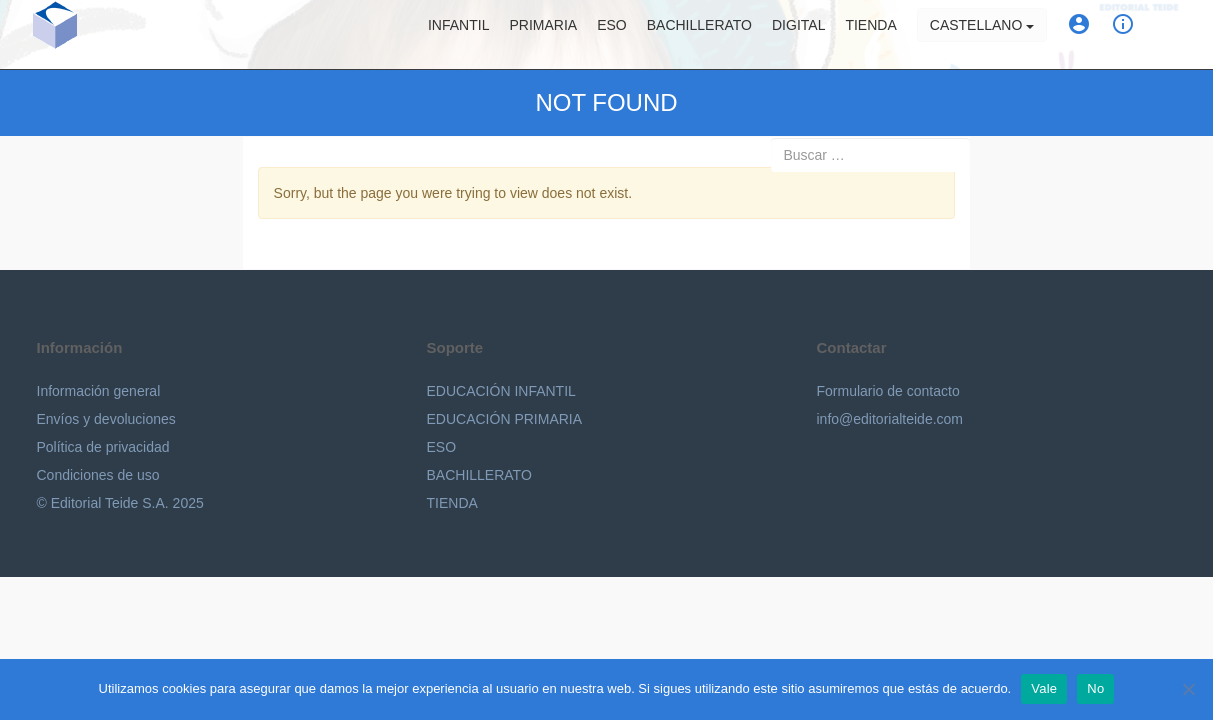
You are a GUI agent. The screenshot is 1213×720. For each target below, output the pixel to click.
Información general (99, 391)
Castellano (982, 35)
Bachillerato (699, 35)
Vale (1044, 688)
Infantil (458, 35)
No (1095, 688)
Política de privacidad (103, 447)
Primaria (543, 35)
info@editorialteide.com (890, 419)
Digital (798, 35)
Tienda (870, 35)
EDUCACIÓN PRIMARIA (505, 419)
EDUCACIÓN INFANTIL (501, 391)
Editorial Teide (55, 34)
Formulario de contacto (888, 391)
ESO (612, 35)
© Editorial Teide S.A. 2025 (120, 503)
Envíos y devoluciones (106, 419)
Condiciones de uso (98, 475)
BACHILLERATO (479, 475)
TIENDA (452, 503)
